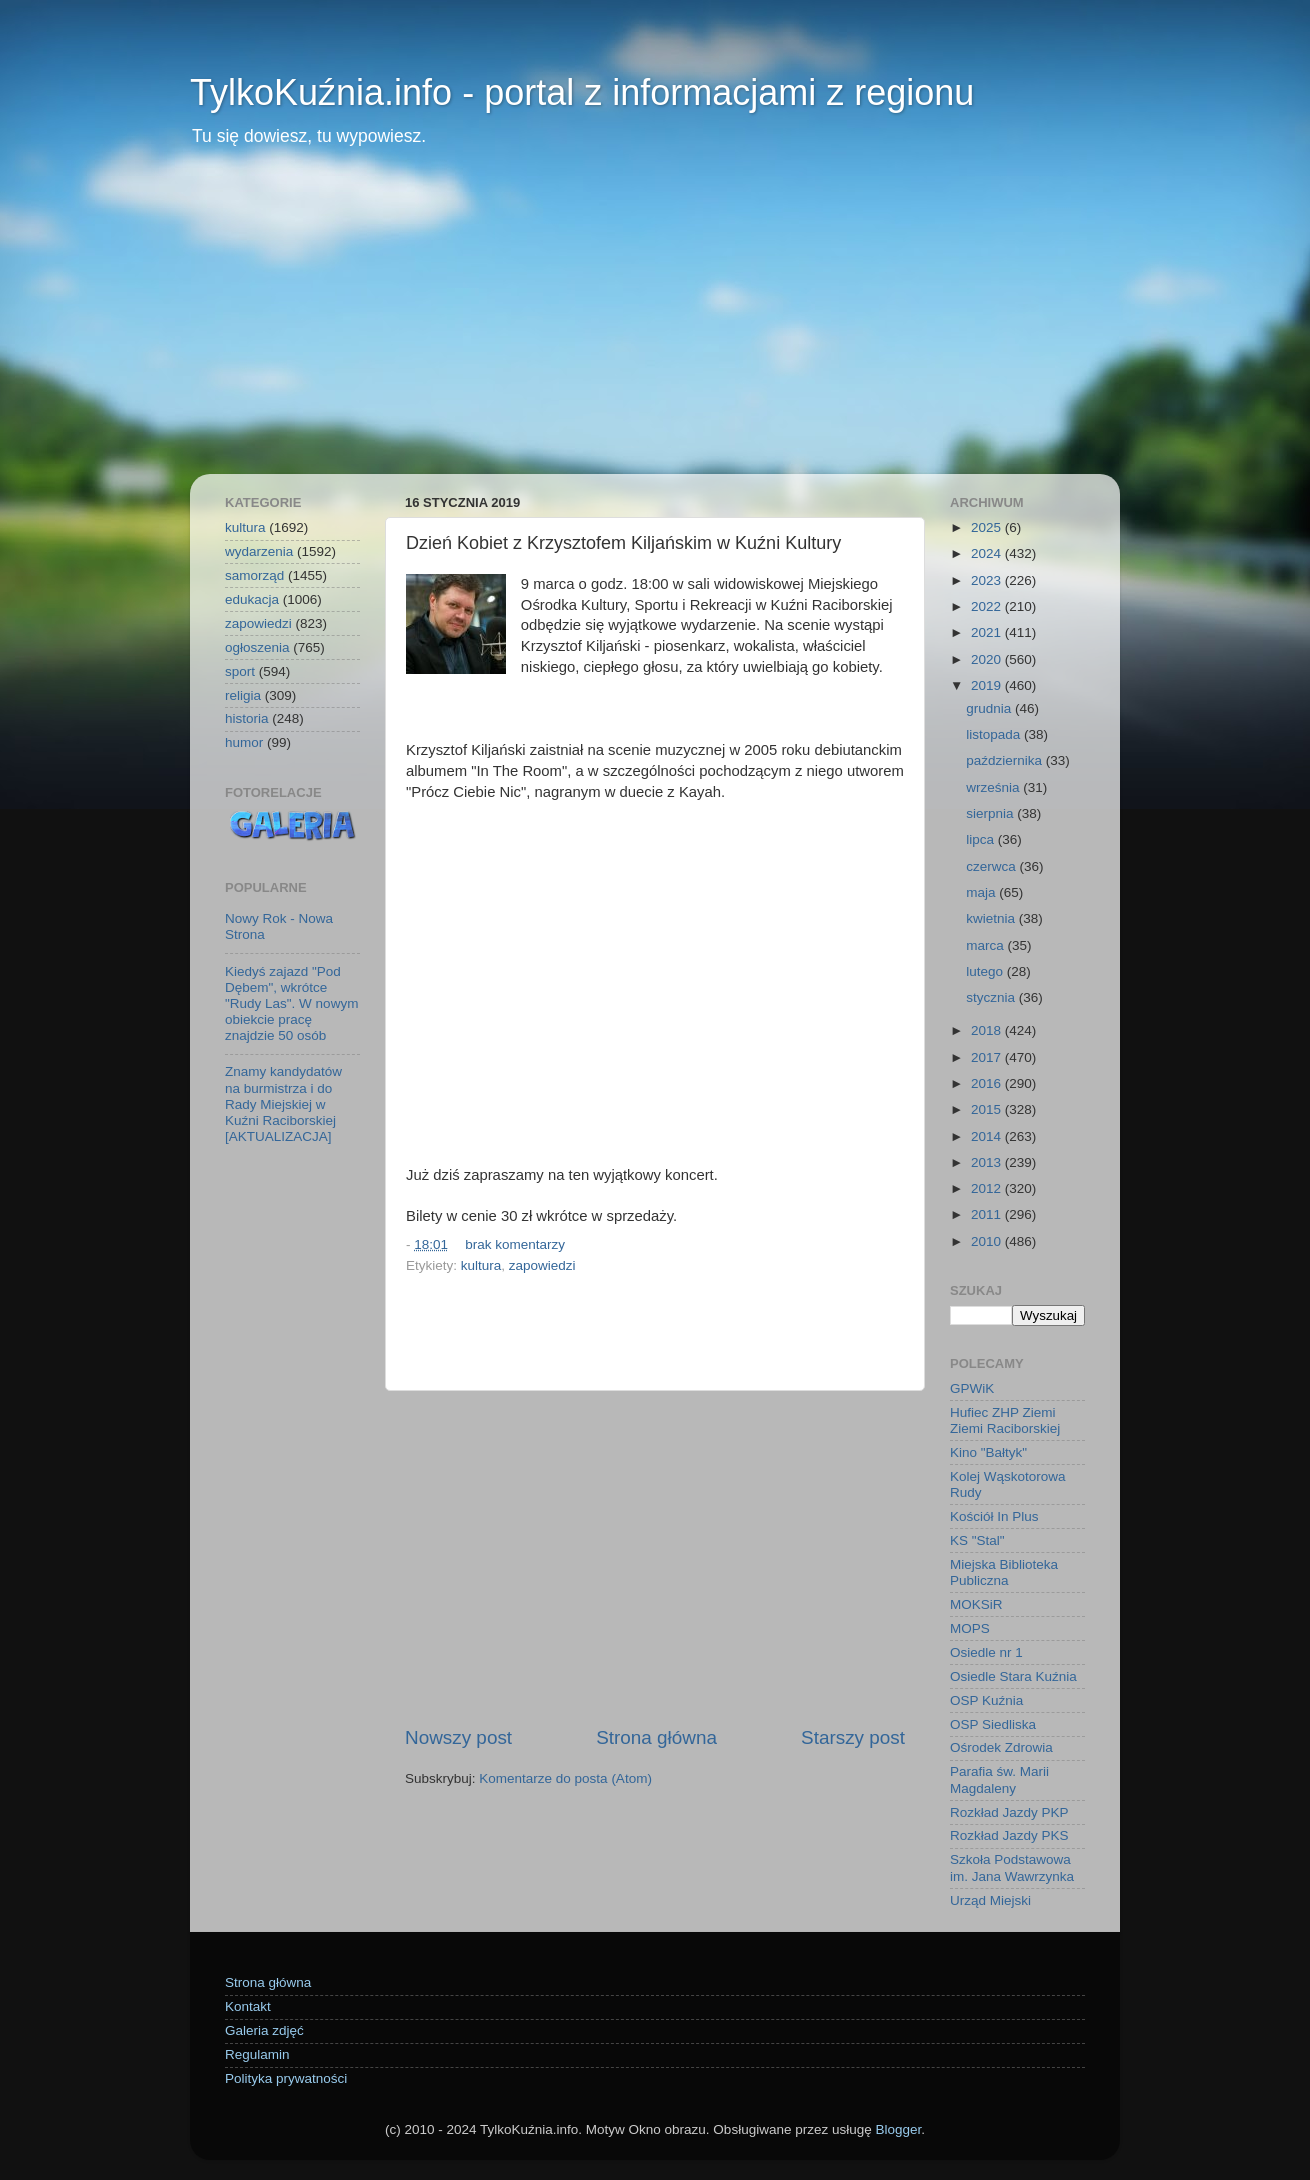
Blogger (898, 2129)
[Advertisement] (655, 324)
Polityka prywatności (286, 2078)
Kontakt (248, 2006)
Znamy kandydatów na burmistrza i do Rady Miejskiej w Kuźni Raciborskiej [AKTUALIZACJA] (283, 1104)
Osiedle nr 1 (986, 1652)
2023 (988, 580)
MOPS (970, 1628)
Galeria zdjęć (264, 2030)
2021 (988, 632)
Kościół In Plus (994, 1516)
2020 (988, 659)
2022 (988, 606)
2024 (988, 553)
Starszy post (853, 1737)
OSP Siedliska (993, 1724)
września (994, 787)
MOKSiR (976, 1604)
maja (982, 892)
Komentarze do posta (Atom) (565, 1778)
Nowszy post (458, 1737)
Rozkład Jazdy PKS (1009, 1835)
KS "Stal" (977, 1540)
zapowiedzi (542, 1265)
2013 (988, 1162)
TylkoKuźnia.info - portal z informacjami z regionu (582, 92)
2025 (988, 527)
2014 (988, 1136)
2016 (988, 1083)
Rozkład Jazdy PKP (1009, 1812)
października (1006, 760)
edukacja (252, 599)
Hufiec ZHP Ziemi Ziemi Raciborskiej (1005, 1420)
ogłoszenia (257, 647)
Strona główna (656, 1737)
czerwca (992, 866)
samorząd (254, 575)
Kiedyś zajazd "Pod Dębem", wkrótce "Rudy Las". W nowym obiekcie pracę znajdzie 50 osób (291, 1004)
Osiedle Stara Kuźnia (1013, 1676)
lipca (982, 839)
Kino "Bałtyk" (988, 1452)
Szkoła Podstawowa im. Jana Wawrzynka (1012, 1867)
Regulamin (257, 2054)
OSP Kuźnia (986, 1700)
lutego (986, 971)
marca (986, 945)
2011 (988, 1214)
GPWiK (972, 1388)
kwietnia (992, 918)
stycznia (992, 997)
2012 (988, 1188)
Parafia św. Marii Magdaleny (999, 1779)
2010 (988, 1241)
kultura (481, 1265)
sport (240, 671)
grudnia (990, 708)
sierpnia (991, 813)
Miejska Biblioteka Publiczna (1004, 1572)
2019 (988, 685)
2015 (988, 1109)
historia (247, 718)
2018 (988, 1030)
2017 (988, 1057)
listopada (995, 734)
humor (244, 742)
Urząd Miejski (990, 1900)
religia (243, 695)
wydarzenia (259, 551)
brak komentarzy (515, 1244)
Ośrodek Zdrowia (1001, 1747)
